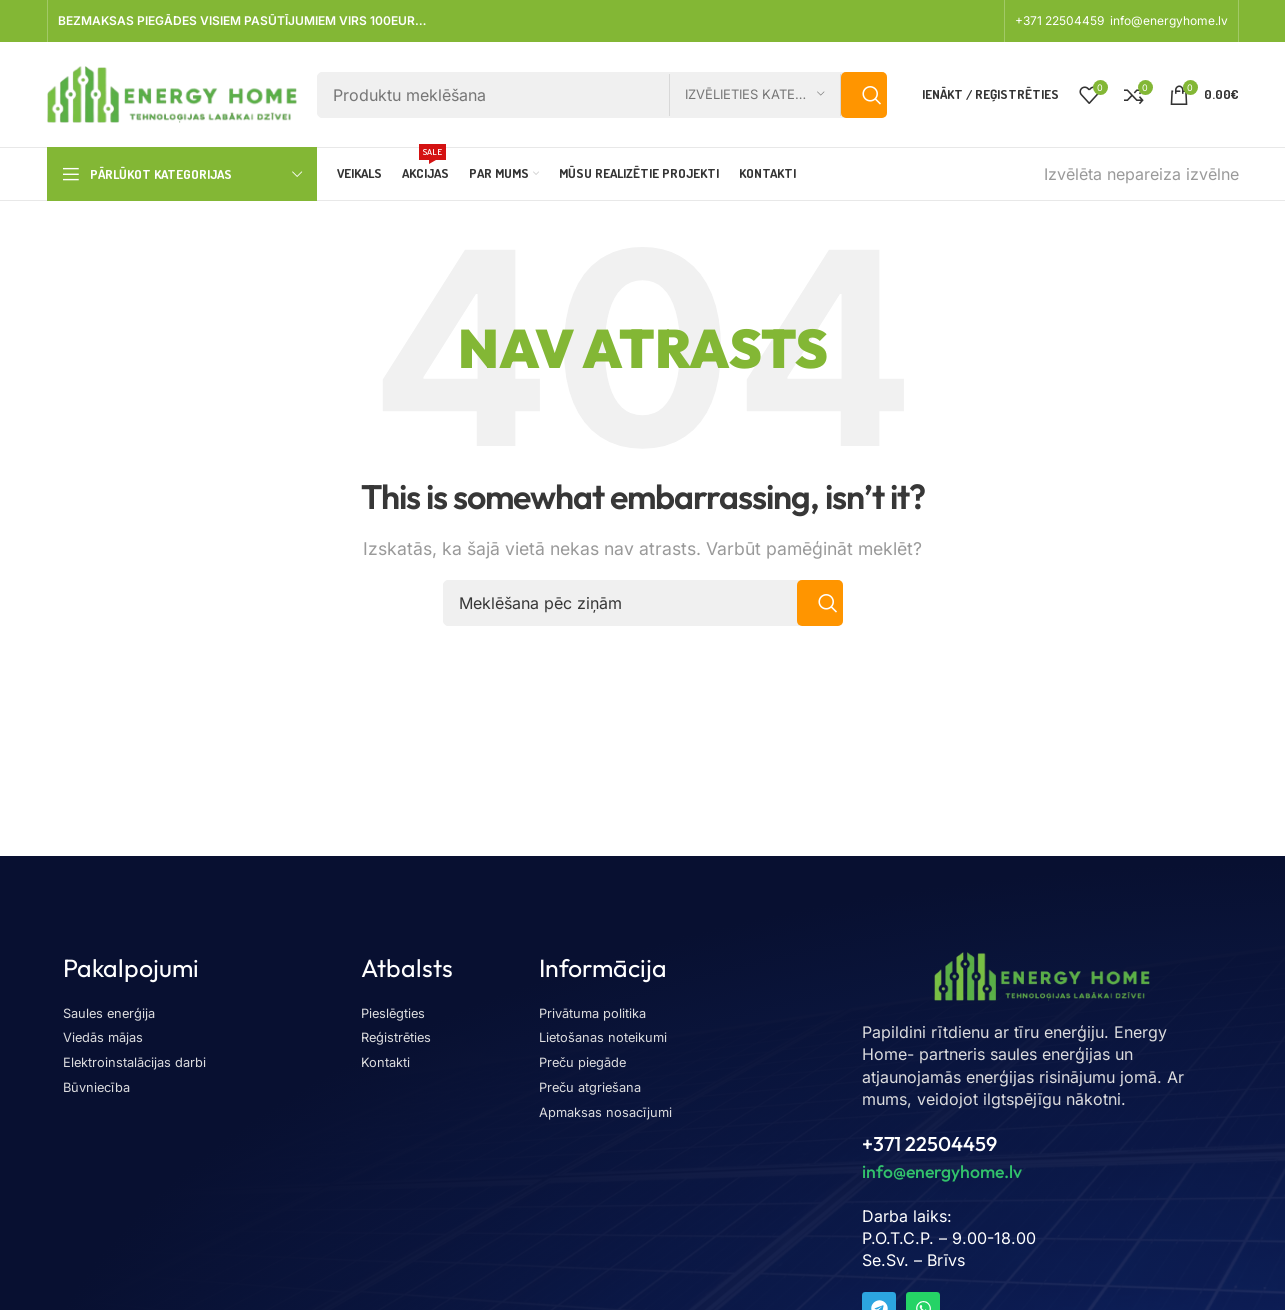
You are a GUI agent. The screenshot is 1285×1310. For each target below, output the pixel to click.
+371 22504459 (1061, 20)
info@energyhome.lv (1169, 20)
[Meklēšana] (602, 95)
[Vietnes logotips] (172, 93)
